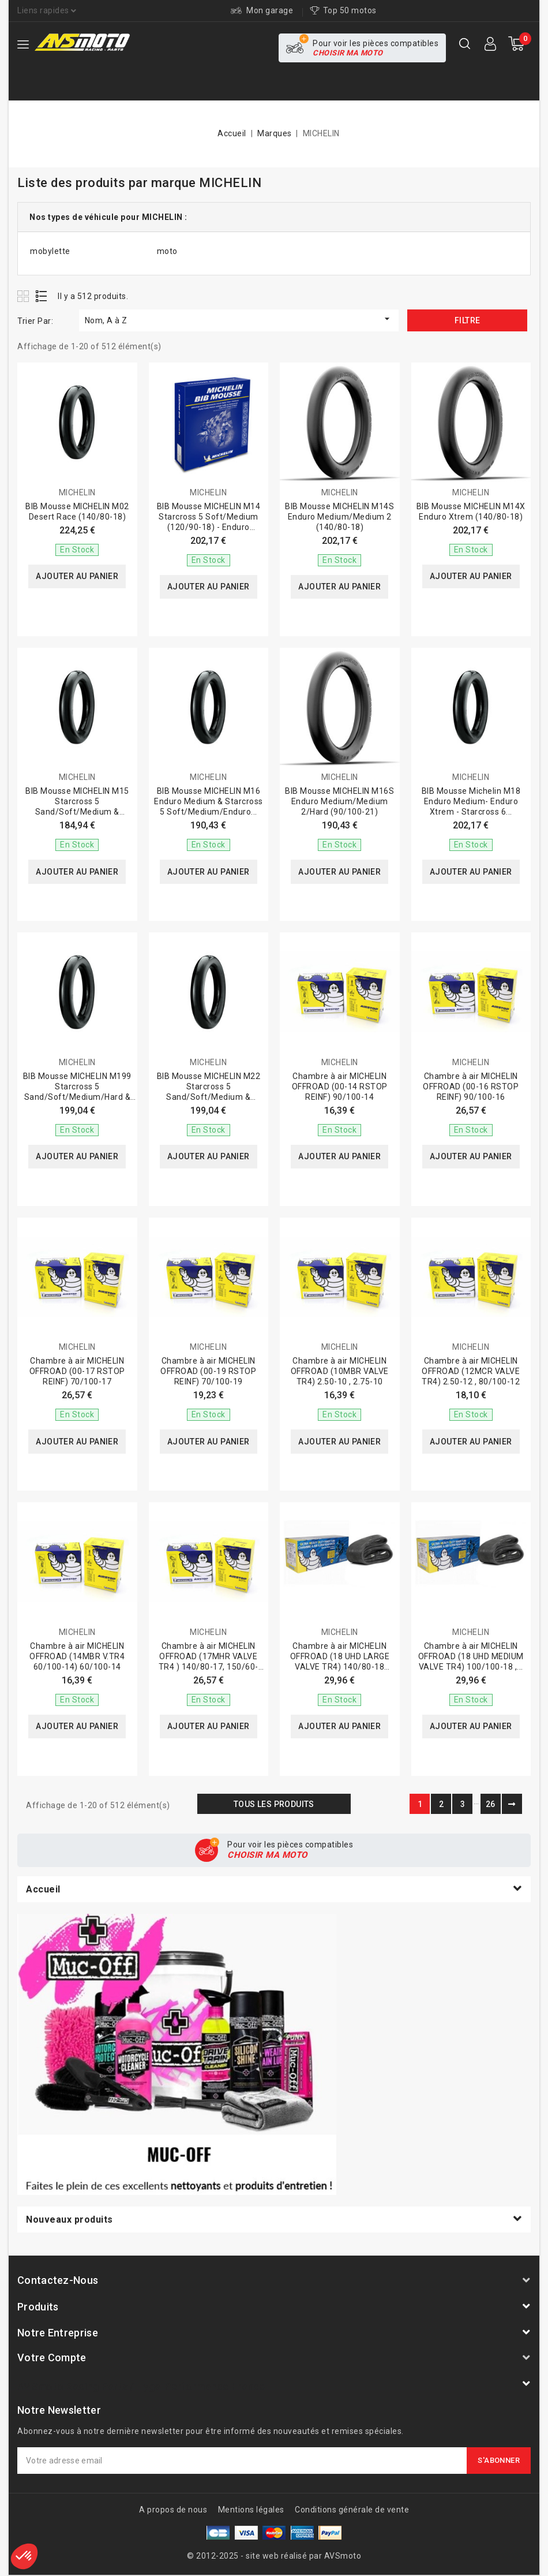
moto (167, 251)
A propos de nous (173, 2509)
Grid (24, 296)
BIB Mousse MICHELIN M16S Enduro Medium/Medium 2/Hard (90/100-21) (339, 801)
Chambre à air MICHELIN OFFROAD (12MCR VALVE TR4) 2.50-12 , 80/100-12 (471, 1371)
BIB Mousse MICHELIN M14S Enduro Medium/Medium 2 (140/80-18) (339, 517)
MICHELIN (77, 492)
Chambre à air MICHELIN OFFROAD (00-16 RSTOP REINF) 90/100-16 (471, 1087)
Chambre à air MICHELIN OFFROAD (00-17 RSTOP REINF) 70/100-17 (77, 1371)
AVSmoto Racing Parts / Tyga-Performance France (141, 2386)
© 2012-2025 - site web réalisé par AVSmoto (274, 2555)
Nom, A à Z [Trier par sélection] (239, 319)
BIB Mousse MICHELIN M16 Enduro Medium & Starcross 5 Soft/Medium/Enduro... (208, 801)
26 (491, 1804)
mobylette (50, 251)
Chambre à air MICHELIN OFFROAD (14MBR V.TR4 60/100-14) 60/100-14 (77, 1656)
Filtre (467, 320)
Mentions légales (251, 2509)
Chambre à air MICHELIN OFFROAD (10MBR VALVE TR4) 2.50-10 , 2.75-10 (340, 1371)
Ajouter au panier (77, 576)
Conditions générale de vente (352, 2509)
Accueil (43, 1889)
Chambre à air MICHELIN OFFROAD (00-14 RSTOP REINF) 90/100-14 (340, 1087)
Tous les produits (274, 1804)
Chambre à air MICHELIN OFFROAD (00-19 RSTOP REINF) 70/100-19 (208, 1371)
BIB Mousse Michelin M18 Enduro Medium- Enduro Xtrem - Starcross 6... (471, 801)
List (42, 296)
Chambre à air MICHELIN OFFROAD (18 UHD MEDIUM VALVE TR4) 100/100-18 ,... (471, 1656)
